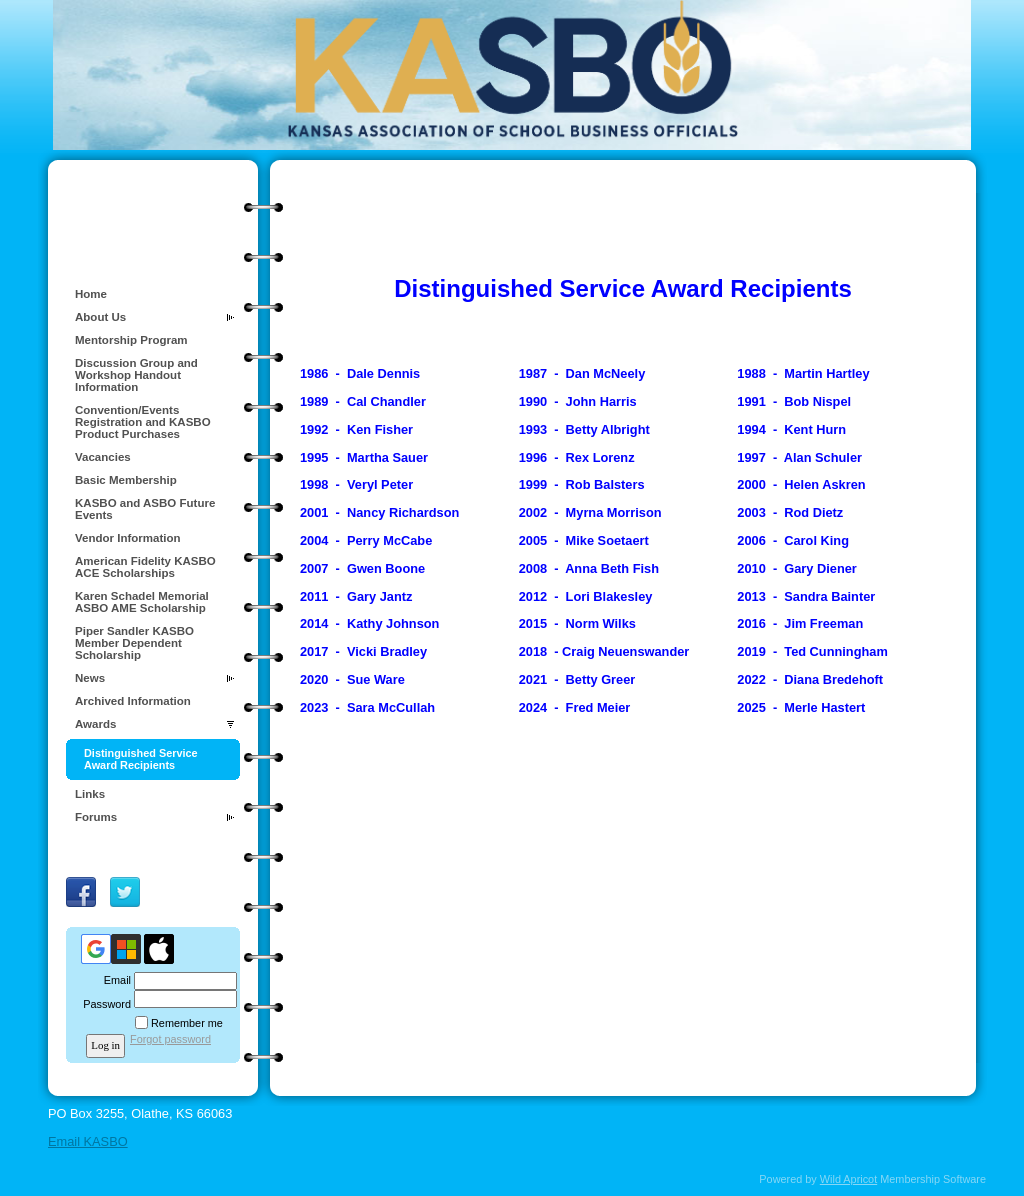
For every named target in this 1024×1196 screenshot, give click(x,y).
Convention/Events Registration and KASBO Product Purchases (143, 422)
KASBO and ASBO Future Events (145, 509)
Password (103, 1004)
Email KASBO (88, 1141)
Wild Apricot (848, 1179)
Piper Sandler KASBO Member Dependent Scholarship (134, 643)
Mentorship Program (131, 340)
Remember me (187, 1023)
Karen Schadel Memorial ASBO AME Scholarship (142, 602)
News (90, 678)
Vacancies (103, 457)
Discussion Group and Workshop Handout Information (136, 375)
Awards (95, 724)
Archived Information (133, 701)
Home (91, 294)
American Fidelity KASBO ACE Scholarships (145, 567)
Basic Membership (126, 480)
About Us (100, 317)
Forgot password (170, 1039)
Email (114, 980)
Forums (96, 817)
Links (90, 794)
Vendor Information (128, 538)
